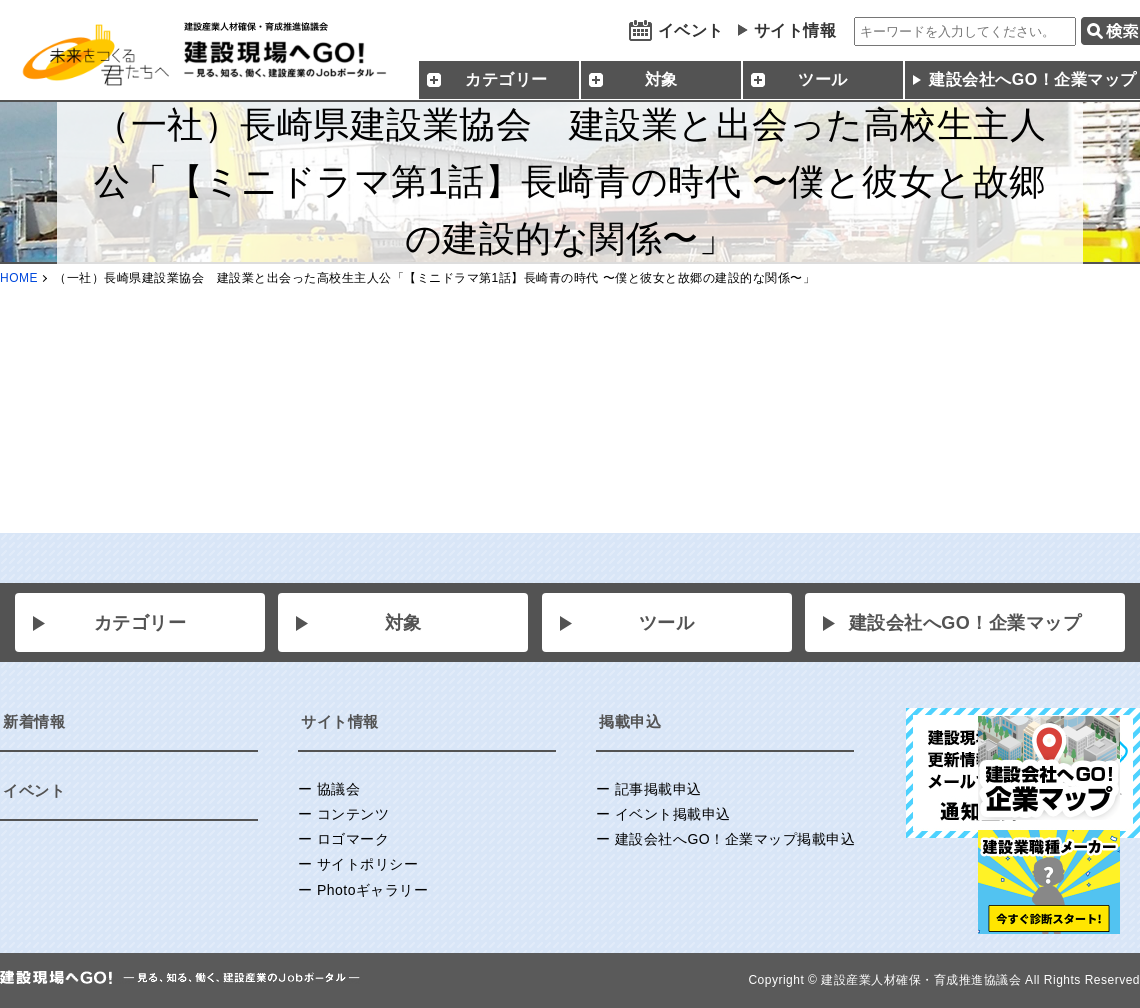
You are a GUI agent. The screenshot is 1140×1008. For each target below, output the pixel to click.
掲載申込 (630, 721)
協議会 (339, 789)
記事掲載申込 (658, 789)
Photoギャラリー (373, 890)
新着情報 (34, 721)
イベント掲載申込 (673, 814)
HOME (19, 278)
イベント (691, 30)
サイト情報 (795, 30)
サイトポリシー (368, 864)
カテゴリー (140, 623)
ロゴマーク (353, 839)
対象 (403, 623)
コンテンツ (353, 814)
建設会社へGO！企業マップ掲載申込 (735, 839)
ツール (667, 623)
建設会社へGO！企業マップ (965, 623)
